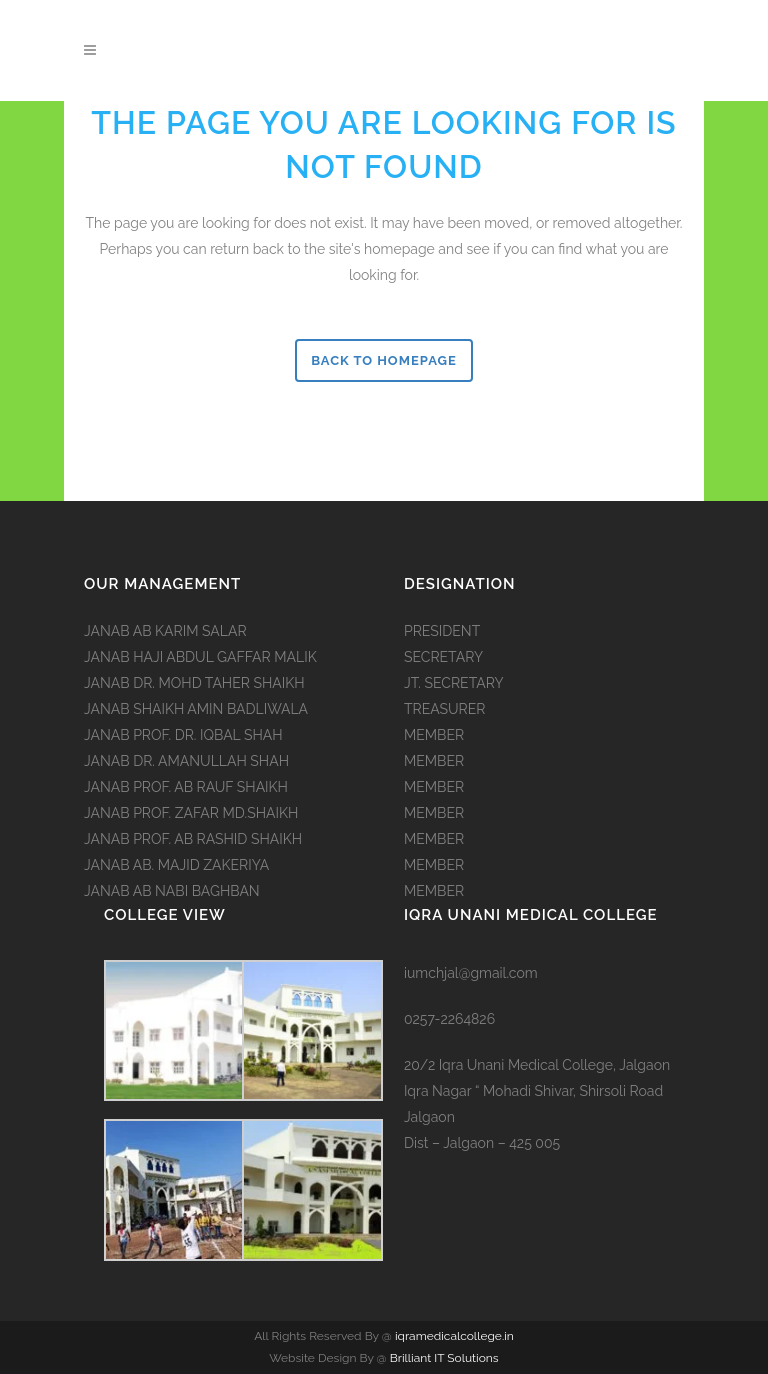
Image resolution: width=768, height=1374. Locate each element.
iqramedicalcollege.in (453, 1336)
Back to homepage (384, 360)
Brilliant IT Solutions (444, 1358)
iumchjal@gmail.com (471, 973)
